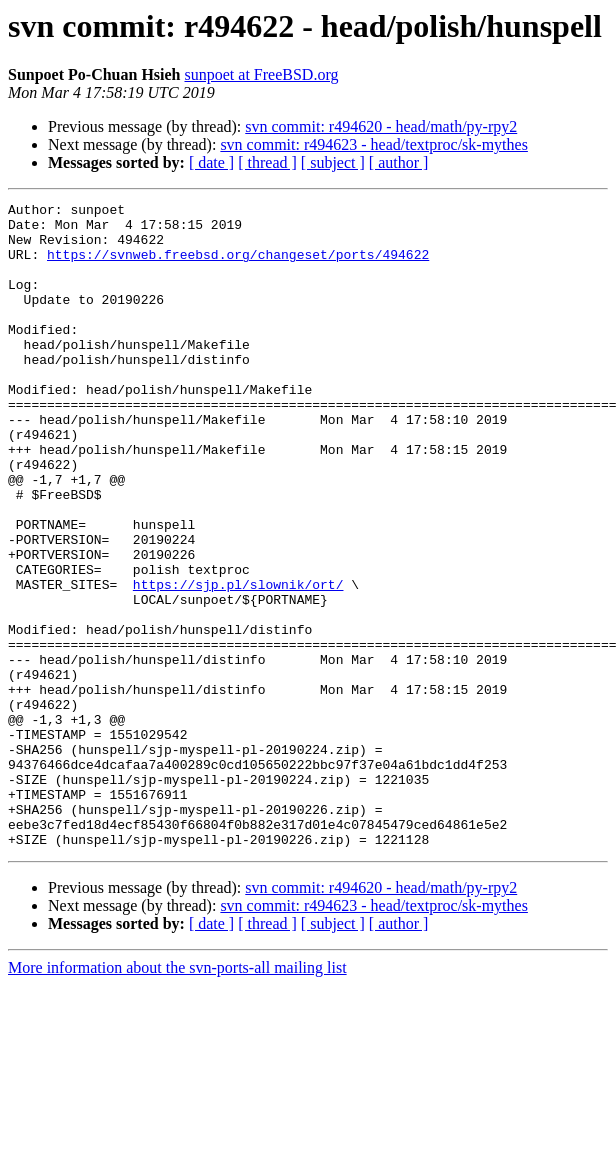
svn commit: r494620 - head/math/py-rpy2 (381, 126)
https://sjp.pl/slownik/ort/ (238, 662)
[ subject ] (333, 162)
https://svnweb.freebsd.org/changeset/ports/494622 (238, 266)
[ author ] (399, 162)
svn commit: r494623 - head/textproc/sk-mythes (374, 144)
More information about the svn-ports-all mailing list (177, 1096)
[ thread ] (267, 162)
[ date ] (211, 162)
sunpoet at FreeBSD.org (262, 74)
